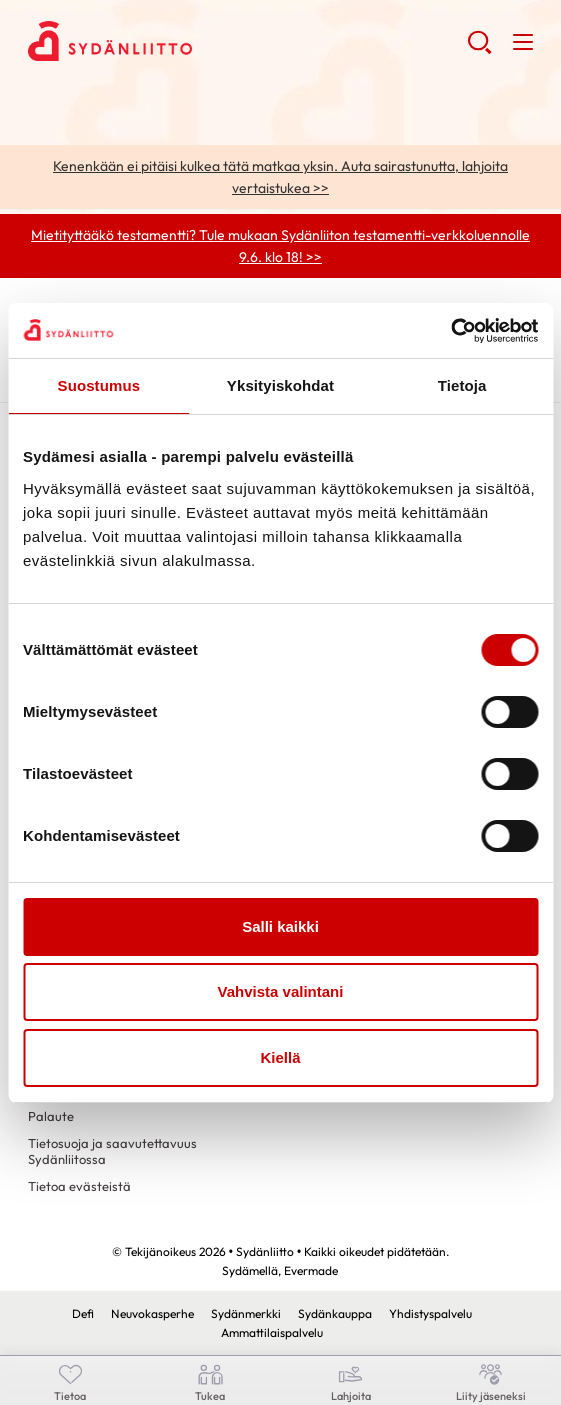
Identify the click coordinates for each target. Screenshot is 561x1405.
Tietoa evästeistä (79, 1186)
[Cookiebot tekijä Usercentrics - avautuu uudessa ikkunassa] (450, 331)
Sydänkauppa (335, 1313)
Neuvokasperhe (152, 1313)
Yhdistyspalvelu (430, 1313)
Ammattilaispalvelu (272, 1332)
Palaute (51, 1116)
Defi (83, 1313)
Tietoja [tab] (462, 385)
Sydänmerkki (246, 1313)
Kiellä (280, 1057)
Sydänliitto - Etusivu (188, 41)
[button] (479, 50)
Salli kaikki (280, 926)
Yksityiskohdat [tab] (280, 385)
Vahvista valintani (281, 991)
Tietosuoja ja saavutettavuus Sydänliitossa (112, 1150)
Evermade (311, 1270)
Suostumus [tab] (99, 385)
